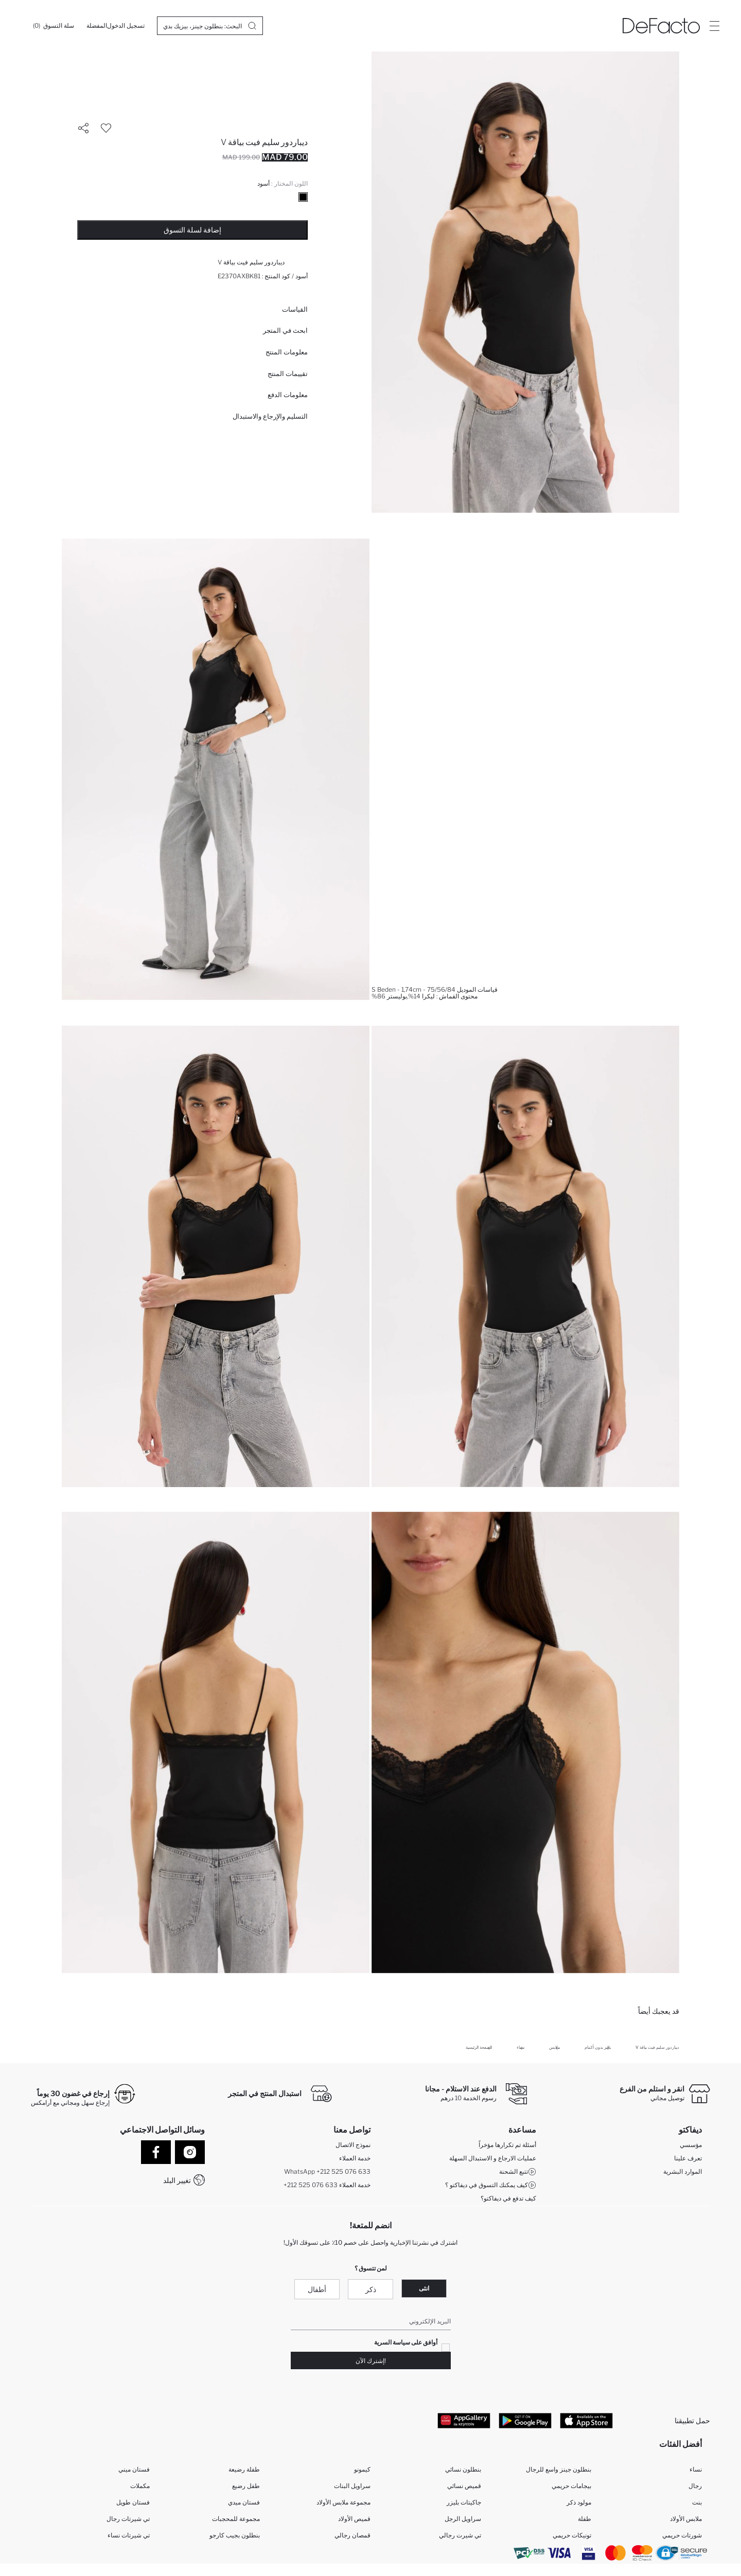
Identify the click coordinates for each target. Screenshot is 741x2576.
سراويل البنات (352, 2486)
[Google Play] (525, 2420)
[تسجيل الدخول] (126, 25)
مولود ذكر (579, 2502)
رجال (695, 2486)
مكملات (140, 2486)
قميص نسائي (464, 2486)
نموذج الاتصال (353, 2145)
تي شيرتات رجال (128, 2519)
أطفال (317, 2289)
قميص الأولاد (354, 2519)
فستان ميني (134, 2469)
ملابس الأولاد (686, 2519)
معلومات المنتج (287, 352)
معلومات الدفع (288, 394)
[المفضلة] (96, 25)
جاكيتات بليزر (464, 2502)
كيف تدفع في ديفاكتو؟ (508, 2198)
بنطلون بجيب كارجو (234, 2535)
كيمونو (362, 2469)
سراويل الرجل (463, 2519)
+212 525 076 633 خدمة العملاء (327, 2185)
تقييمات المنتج (288, 373)
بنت (697, 2502)
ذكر (370, 2289)
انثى (424, 2288)
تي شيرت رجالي (460, 2535)
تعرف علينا (688, 2158)
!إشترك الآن (371, 2361)
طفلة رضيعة (244, 2469)
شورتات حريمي (682, 2535)
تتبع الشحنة (517, 2172)
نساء (696, 2469)
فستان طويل (133, 2502)
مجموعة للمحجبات (236, 2519)
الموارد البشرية (682, 2171)
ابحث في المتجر (285, 330)
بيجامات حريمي (571, 2486)
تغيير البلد (177, 2180)
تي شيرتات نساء (129, 2535)
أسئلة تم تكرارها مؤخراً (507, 2145)
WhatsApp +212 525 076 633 (327, 2171)
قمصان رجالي (352, 2535)
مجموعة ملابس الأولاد (343, 2502)
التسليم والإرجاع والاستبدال (270, 416)
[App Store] (586, 2420)
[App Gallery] (463, 2420)
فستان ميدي (244, 2502)
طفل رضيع (246, 2486)
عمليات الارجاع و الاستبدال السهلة (492, 2158)
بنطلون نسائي (463, 2469)
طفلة (584, 2519)
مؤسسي (691, 2145)
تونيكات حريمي (572, 2535)
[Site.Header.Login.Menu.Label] (714, 26)
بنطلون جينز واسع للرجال (558, 2469)
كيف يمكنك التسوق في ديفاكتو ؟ (490, 2185)
